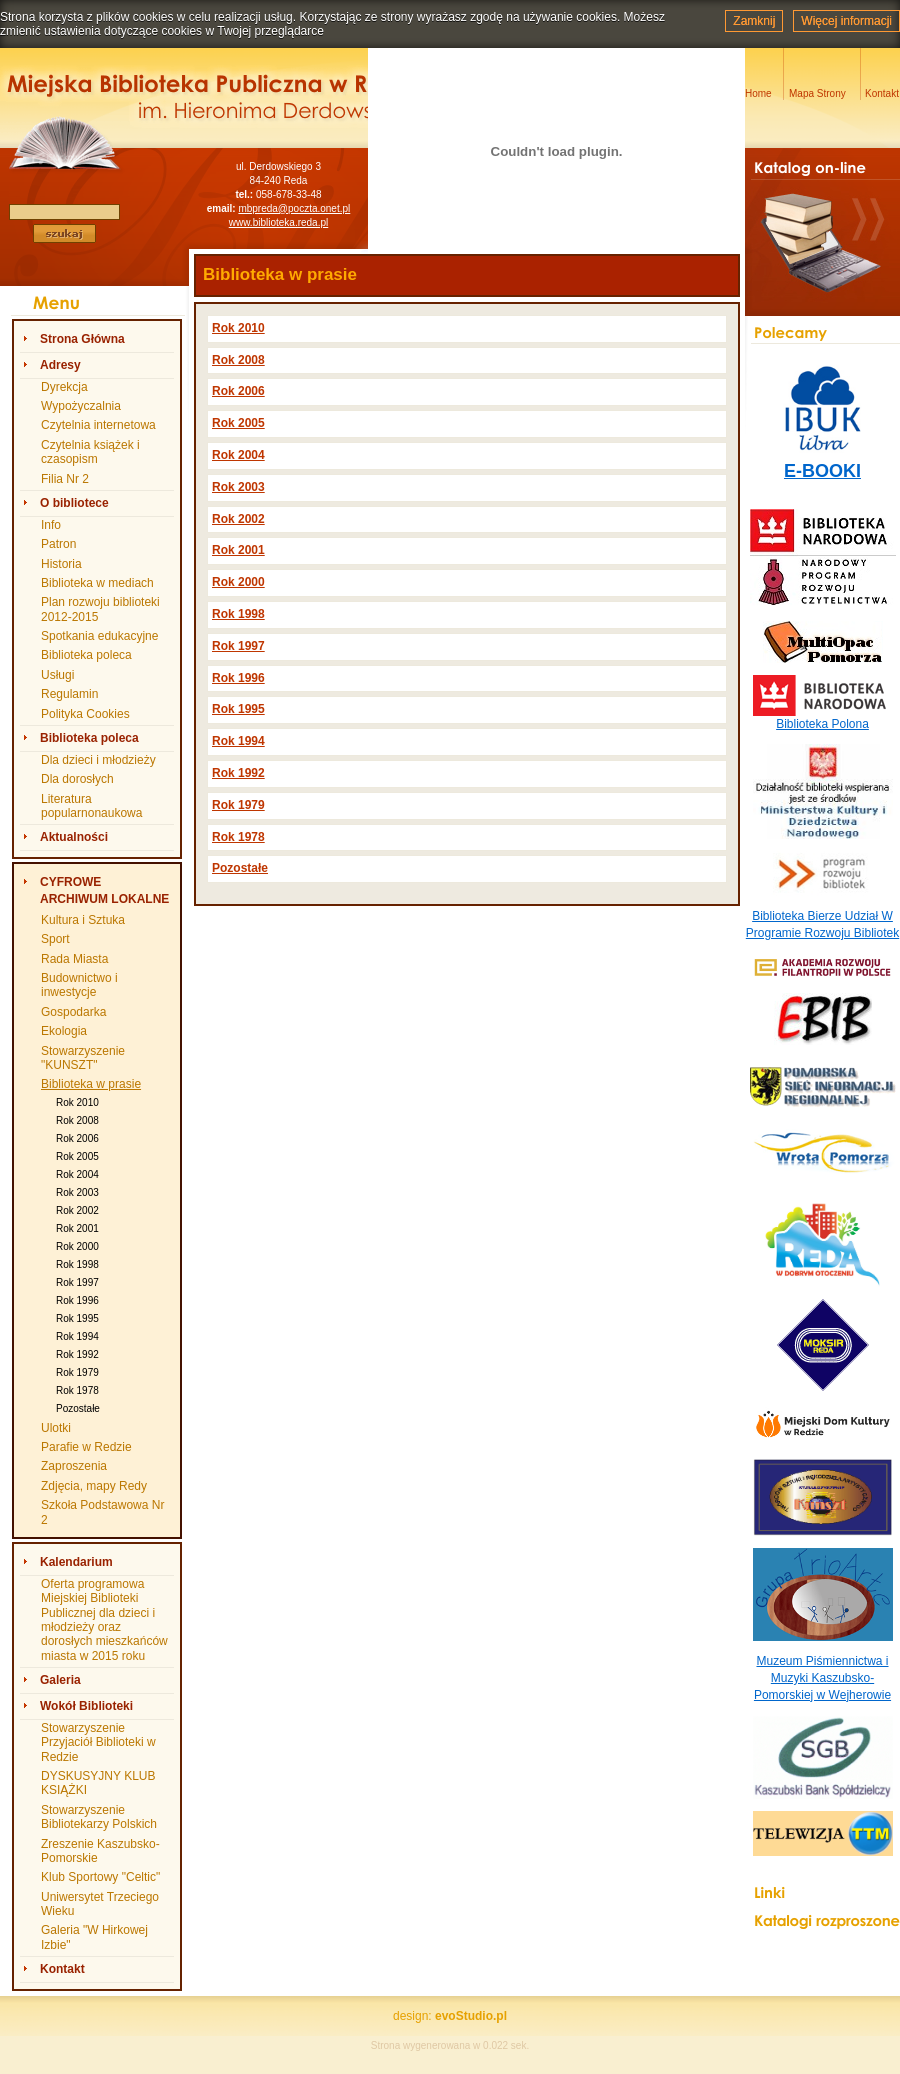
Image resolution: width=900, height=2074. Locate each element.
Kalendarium (76, 1562)
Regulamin (69, 694)
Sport (55, 939)
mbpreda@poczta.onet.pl (294, 208)
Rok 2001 (77, 1228)
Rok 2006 (77, 1138)
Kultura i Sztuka (83, 920)
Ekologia (64, 1031)
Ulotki (56, 1428)
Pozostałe (78, 1408)
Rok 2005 (77, 1156)
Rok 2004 (77, 1174)
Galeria (60, 1680)
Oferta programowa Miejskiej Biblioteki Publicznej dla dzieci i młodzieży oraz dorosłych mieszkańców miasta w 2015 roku (104, 1620)
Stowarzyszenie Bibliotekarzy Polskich (99, 1817)
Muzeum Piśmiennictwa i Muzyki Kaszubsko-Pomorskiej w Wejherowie (822, 1678)
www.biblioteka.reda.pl (279, 222)
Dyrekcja (64, 387)
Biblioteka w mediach (97, 583)
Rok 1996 (77, 1300)
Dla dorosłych (77, 779)
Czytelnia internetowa (98, 425)
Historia (61, 564)
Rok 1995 (77, 1318)
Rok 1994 (77, 1336)
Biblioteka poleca (86, 655)
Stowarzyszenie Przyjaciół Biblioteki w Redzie (98, 1742)
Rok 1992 (77, 1354)
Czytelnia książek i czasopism (90, 452)
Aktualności (74, 837)
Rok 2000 (77, 1246)
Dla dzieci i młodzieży (98, 760)
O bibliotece (74, 503)
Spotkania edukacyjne (99, 636)
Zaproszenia (74, 1466)
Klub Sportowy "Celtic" (100, 1877)
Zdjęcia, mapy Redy (94, 1486)
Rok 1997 (77, 1282)
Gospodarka (73, 1012)
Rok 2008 (77, 1120)
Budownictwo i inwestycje (79, 985)
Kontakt (62, 1969)
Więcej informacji (846, 21)
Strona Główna (82, 339)
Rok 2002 (77, 1210)
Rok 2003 (77, 1192)
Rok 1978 (77, 1390)
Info (51, 525)
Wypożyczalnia (81, 406)
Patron (58, 544)
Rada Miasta (74, 959)
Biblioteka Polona (822, 724)
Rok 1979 (77, 1372)
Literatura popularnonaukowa (91, 806)
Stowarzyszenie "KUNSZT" (83, 1058)
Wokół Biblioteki (86, 1706)
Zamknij (754, 21)
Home (758, 93)
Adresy (60, 365)
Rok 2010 (77, 1102)
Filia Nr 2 (65, 479)
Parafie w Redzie (86, 1447)
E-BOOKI (822, 471)
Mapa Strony (817, 93)
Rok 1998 (77, 1264)
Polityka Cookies (85, 714)
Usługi (57, 675)
